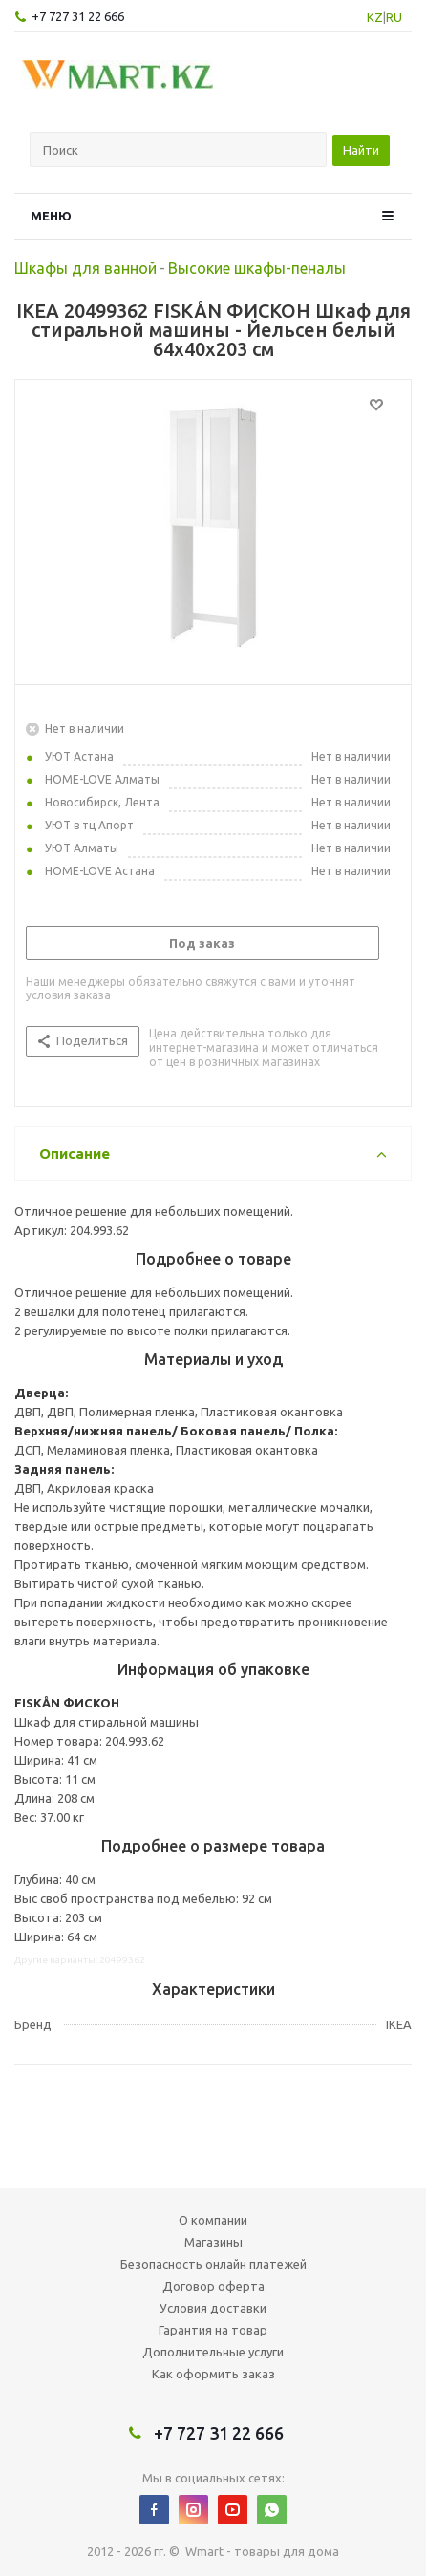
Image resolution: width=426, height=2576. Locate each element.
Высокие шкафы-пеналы (257, 268)
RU (394, 17)
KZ (375, 17)
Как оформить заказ (213, 2373)
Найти (361, 150)
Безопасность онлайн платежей (213, 2264)
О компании (213, 2220)
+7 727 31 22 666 (78, 16)
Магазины (213, 2242)
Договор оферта (213, 2286)
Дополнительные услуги (213, 2351)
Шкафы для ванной (85, 268)
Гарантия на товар (213, 2329)
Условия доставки (213, 2307)
